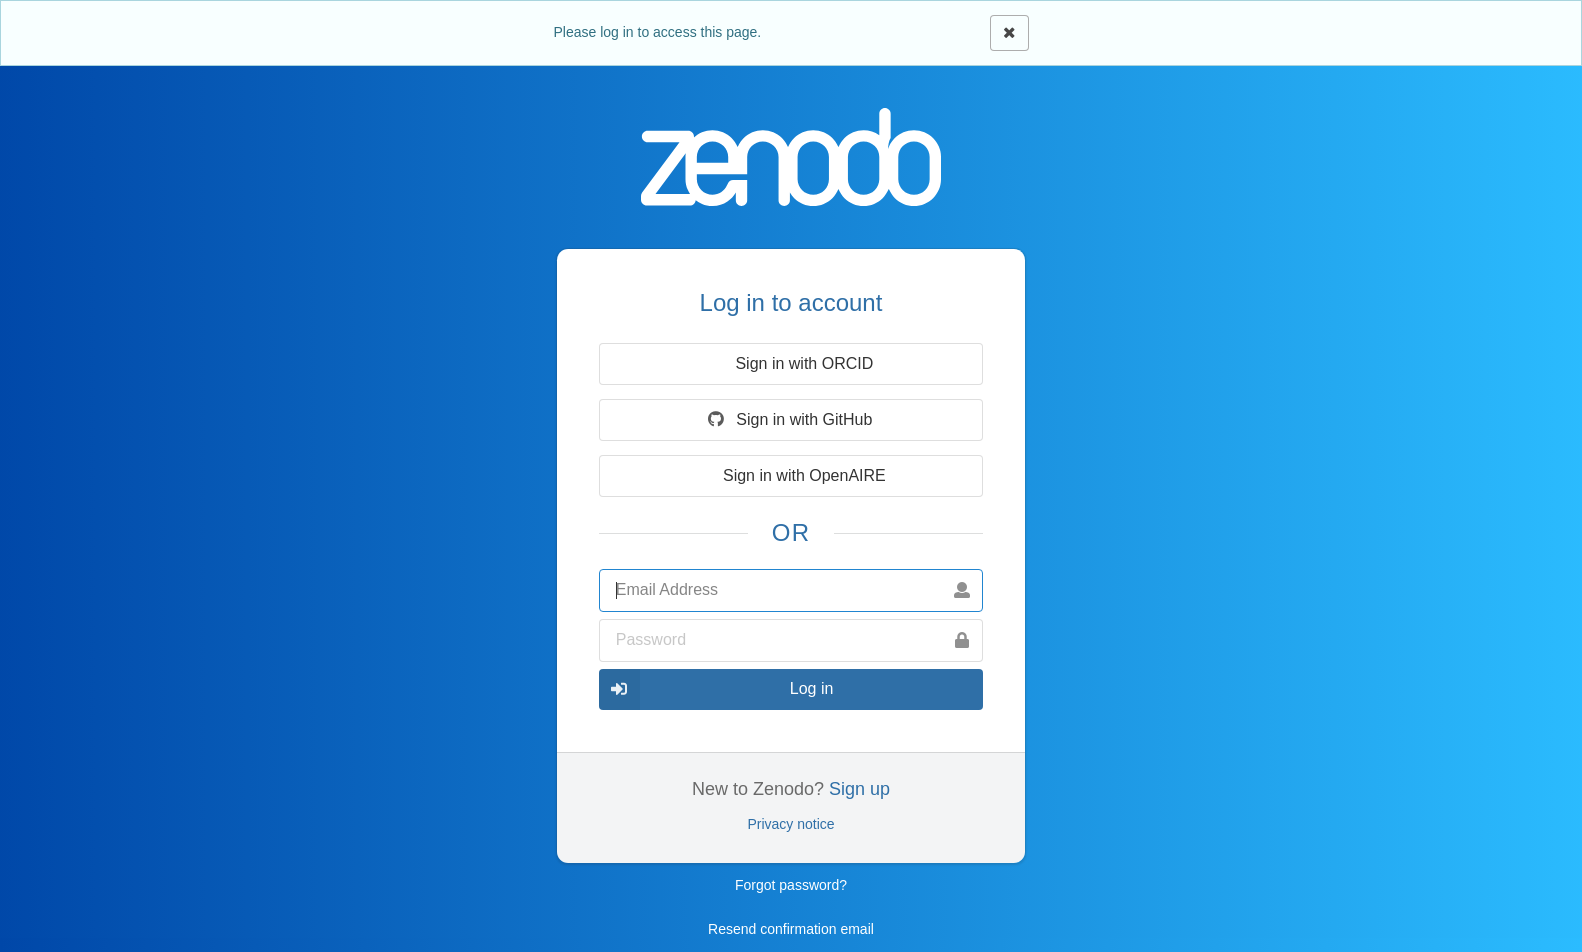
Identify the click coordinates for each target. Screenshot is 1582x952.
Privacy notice (790, 824)
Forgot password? (791, 885)
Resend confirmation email (791, 929)
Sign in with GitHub (789, 419)
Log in (716, 689)
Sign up (859, 789)
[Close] (1009, 33)
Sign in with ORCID (789, 363)
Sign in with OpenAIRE (789, 475)
